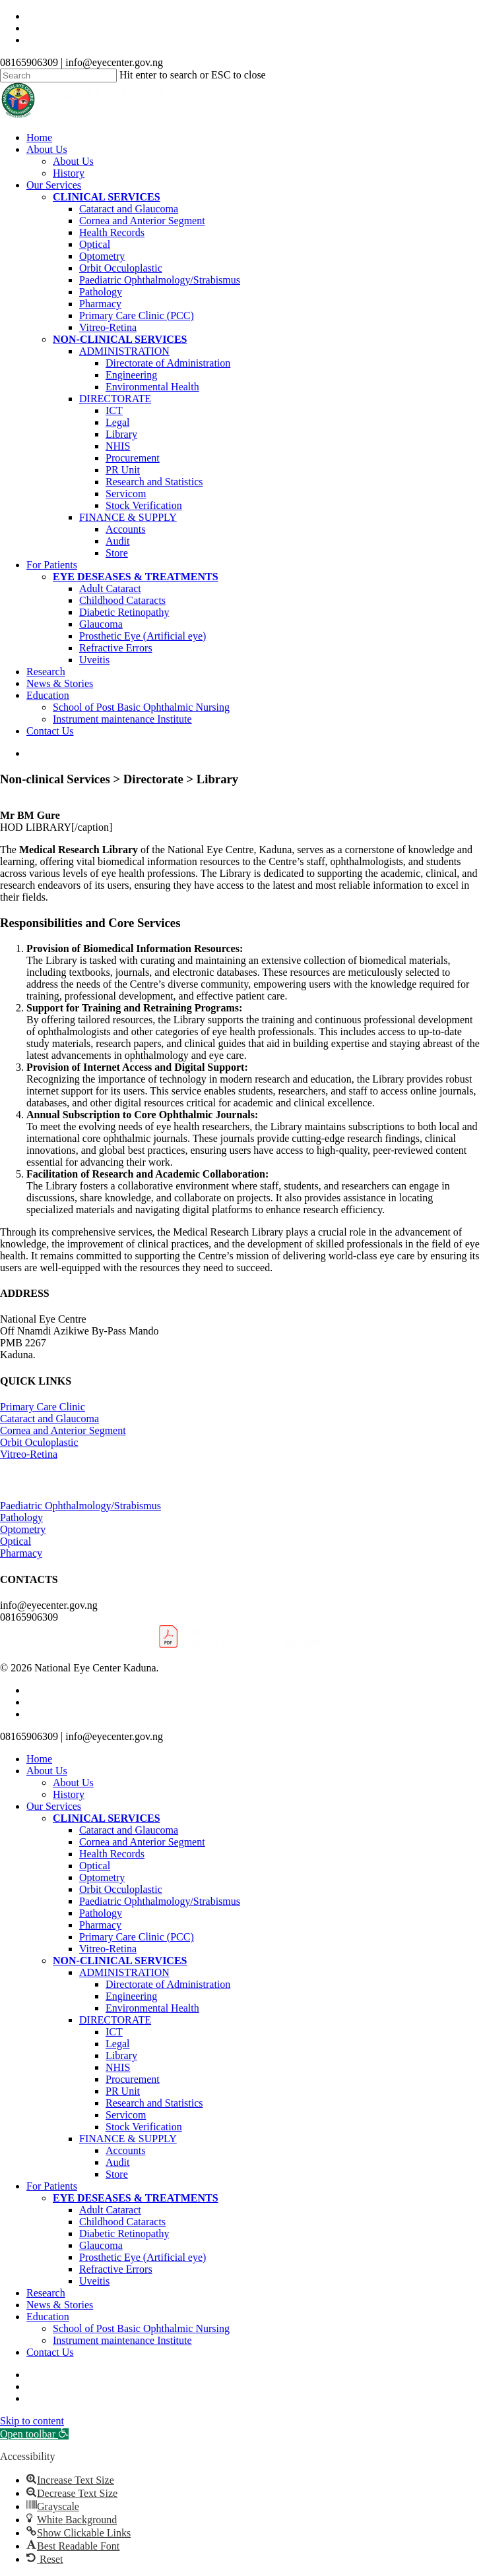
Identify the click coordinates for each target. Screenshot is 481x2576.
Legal (117, 2043)
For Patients (51, 2186)
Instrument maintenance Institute (122, 2340)
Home (39, 1758)
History (68, 1794)
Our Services (53, 1806)
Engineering (131, 1996)
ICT (114, 2031)
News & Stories (59, 2304)
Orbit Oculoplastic (39, 1442)
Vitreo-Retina (28, 1454)
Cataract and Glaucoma (49, 1418)
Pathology (21, 1517)
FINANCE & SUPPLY (128, 2138)
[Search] (58, 75)
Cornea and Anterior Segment (63, 1430)
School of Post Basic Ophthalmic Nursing (141, 2328)
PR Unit (123, 2091)
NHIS (118, 2067)
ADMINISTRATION (124, 1972)
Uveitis (94, 2281)
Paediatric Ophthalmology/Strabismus (80, 1505)
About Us (46, 1770)
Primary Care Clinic (42, 1406)
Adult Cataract (110, 2209)
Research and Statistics (154, 2103)
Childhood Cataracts (122, 2221)
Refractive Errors (115, 2269)
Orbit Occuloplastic (120, 1889)
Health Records (111, 1853)
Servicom (126, 2114)
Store (117, 2174)
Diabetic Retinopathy (124, 2233)
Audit (117, 2162)
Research (45, 2292)
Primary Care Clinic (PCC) (136, 1936)
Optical (15, 1541)
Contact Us (50, 2352)
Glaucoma (101, 2245)
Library (121, 2055)
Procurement (133, 2079)
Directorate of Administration (168, 1984)
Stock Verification (144, 2126)
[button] (34, 2434)
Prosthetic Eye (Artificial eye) (142, 2257)
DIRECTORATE (115, 2019)
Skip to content (32, 2420)
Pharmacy (21, 1553)
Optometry (23, 1529)
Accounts (125, 2150)
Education (47, 2316)
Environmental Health (152, 2008)
